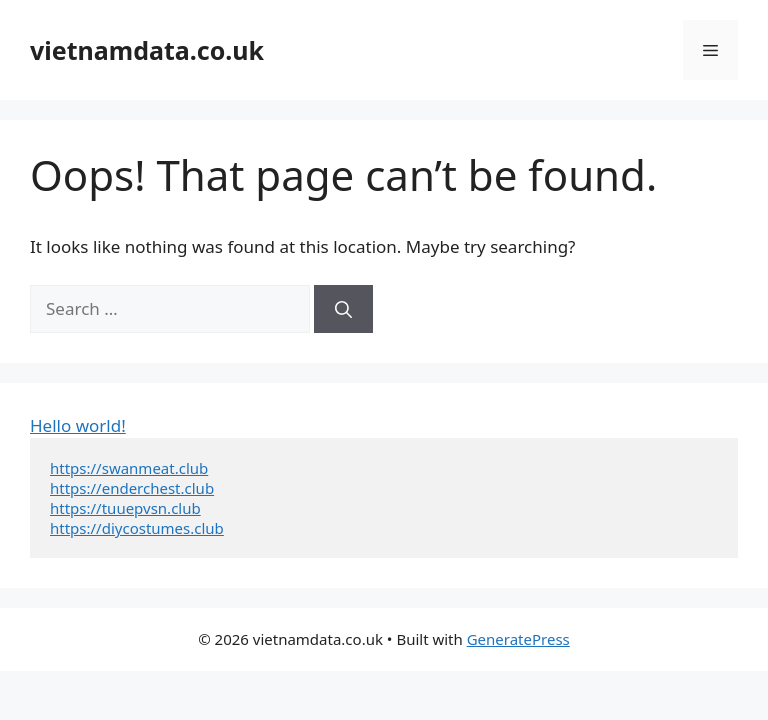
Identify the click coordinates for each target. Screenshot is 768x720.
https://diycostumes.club (137, 528)
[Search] (343, 309)
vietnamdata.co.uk (147, 50)
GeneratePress (518, 639)
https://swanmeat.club (129, 468)
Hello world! (78, 425)
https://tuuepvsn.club (125, 508)
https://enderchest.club (132, 488)
